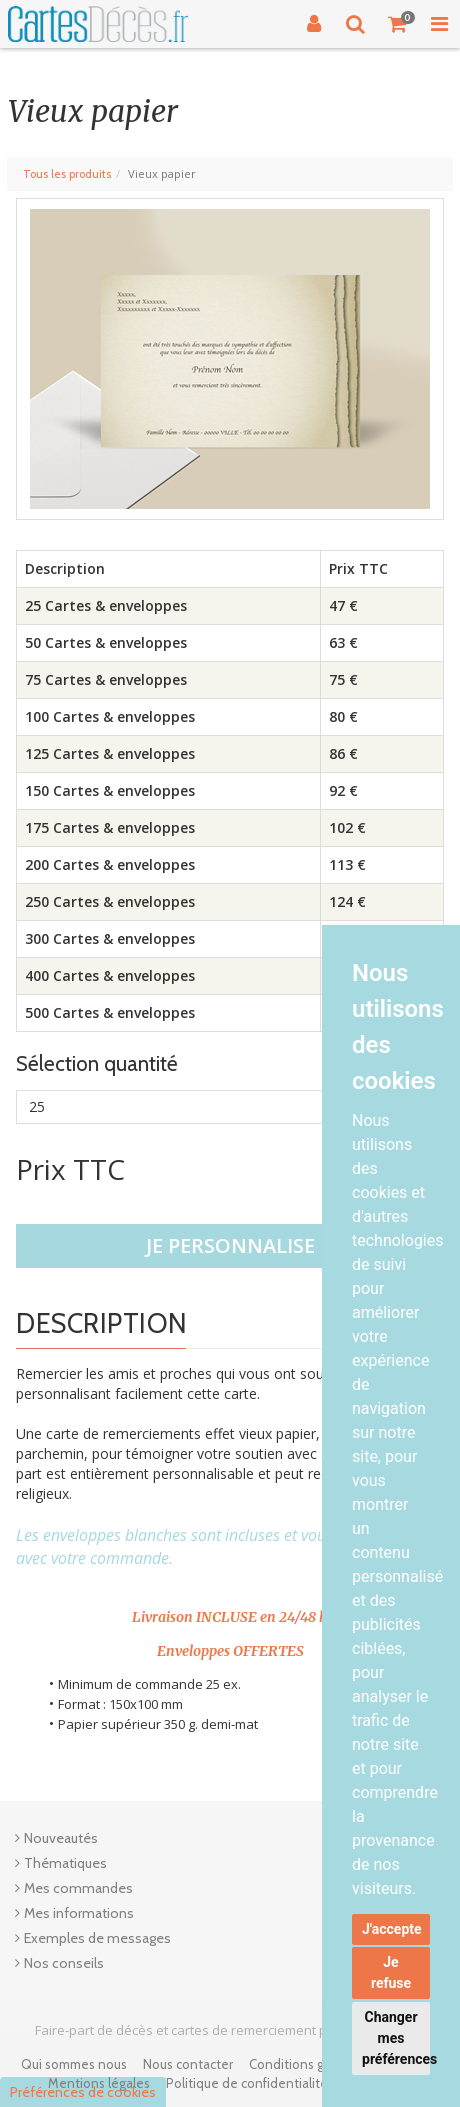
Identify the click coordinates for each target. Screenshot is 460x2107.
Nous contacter (188, 2064)
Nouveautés (61, 1838)
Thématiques (65, 1863)
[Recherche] (356, 24)
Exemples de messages (97, 1938)
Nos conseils (64, 1963)
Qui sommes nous (74, 2064)
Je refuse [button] (391, 1972)
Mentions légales (99, 2083)
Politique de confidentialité (247, 2083)
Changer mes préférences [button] (396, 2038)
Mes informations (79, 1913)
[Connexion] (314, 24)
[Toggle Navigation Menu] (439, 24)
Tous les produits (67, 174)
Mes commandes (78, 1888)
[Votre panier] (398, 24)
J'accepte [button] (392, 1929)
